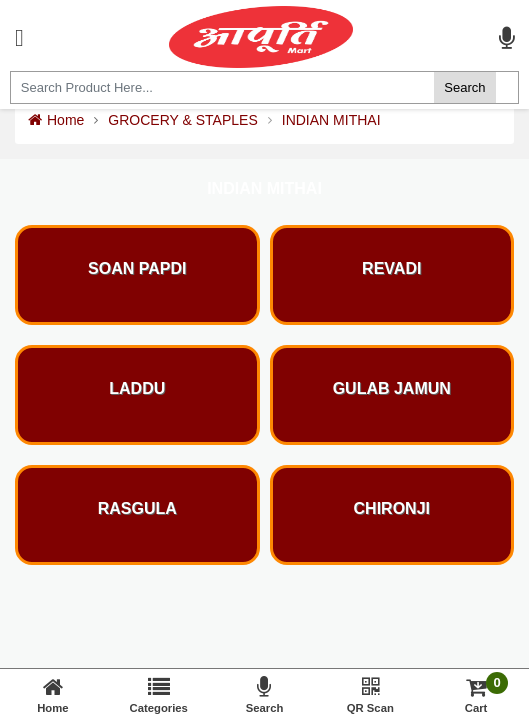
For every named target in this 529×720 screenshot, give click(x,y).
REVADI (391, 268)
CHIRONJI (392, 508)
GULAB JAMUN (392, 388)
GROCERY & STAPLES (182, 120)
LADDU (137, 388)
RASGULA (137, 508)
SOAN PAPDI (137, 268)
